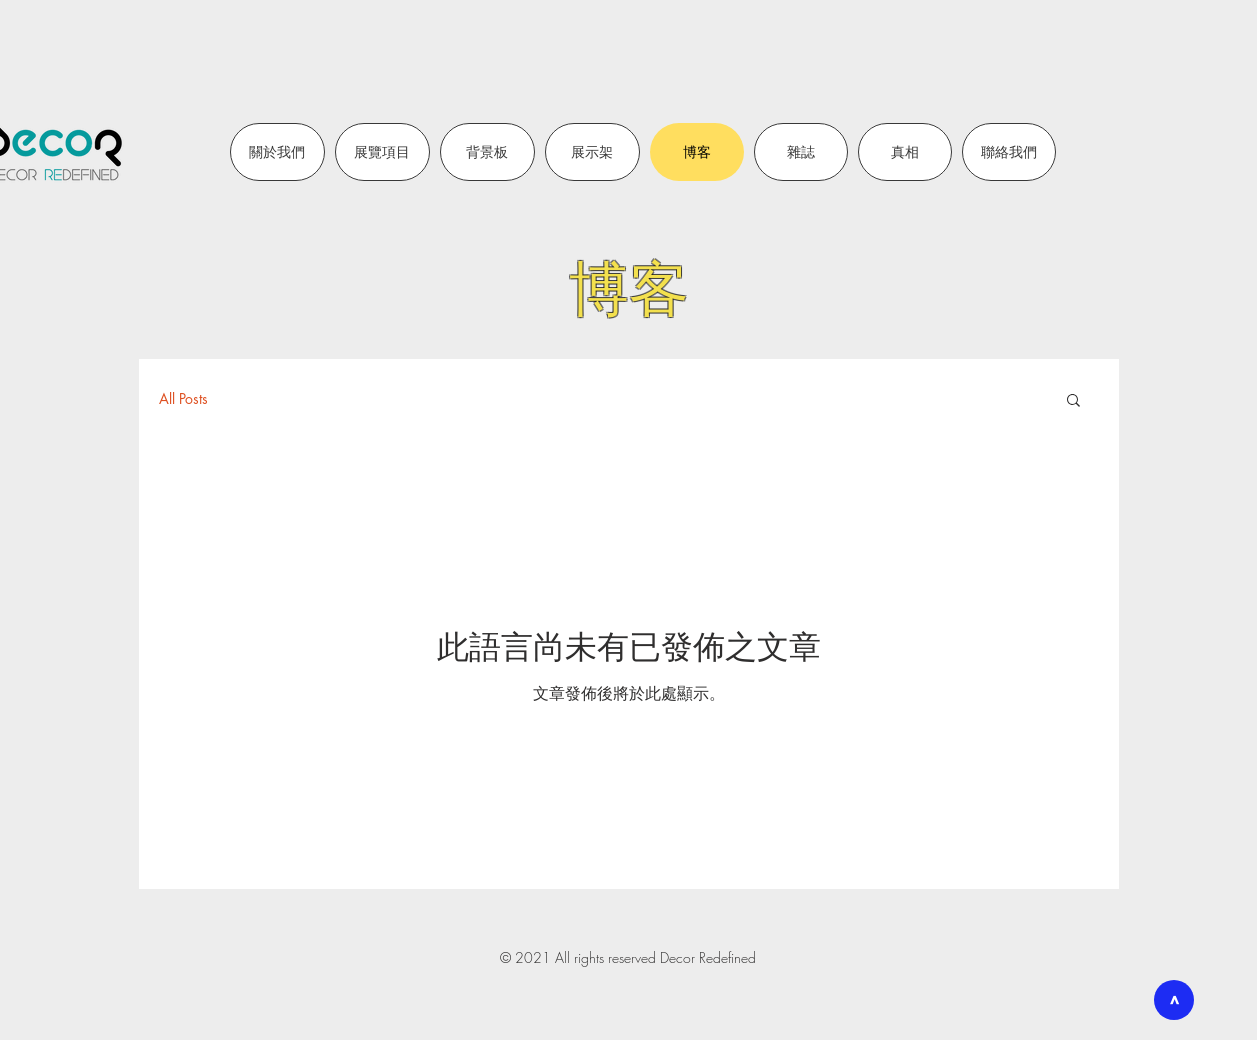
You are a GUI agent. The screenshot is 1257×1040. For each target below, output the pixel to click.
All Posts (183, 398)
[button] (1073, 401)
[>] (1174, 1000)
